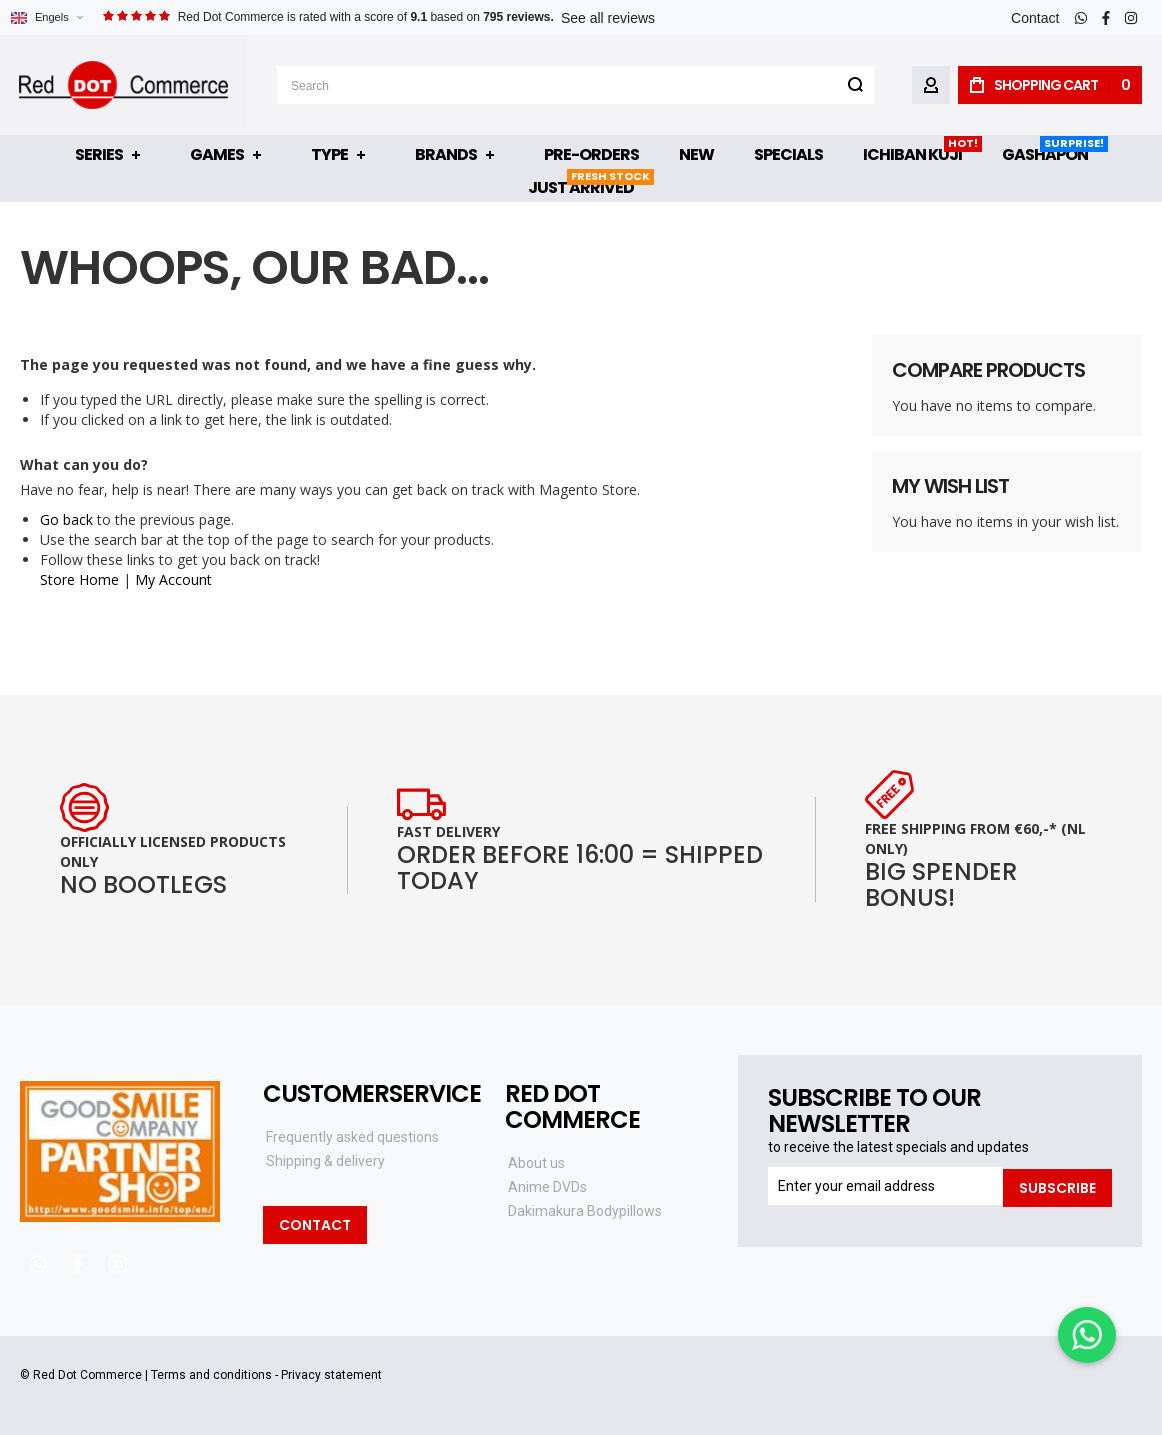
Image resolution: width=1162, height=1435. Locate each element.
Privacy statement (331, 1375)
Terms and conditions (211, 1375)
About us (536, 1163)
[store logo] (123, 85)
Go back (66, 519)
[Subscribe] (1057, 1186)
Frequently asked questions (352, 1137)
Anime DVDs (547, 1187)
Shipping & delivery (325, 1161)
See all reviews (608, 18)
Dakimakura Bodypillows (585, 1211)
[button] (46, 17)
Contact (1035, 18)
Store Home (79, 579)
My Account (173, 579)
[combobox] (575, 85)
